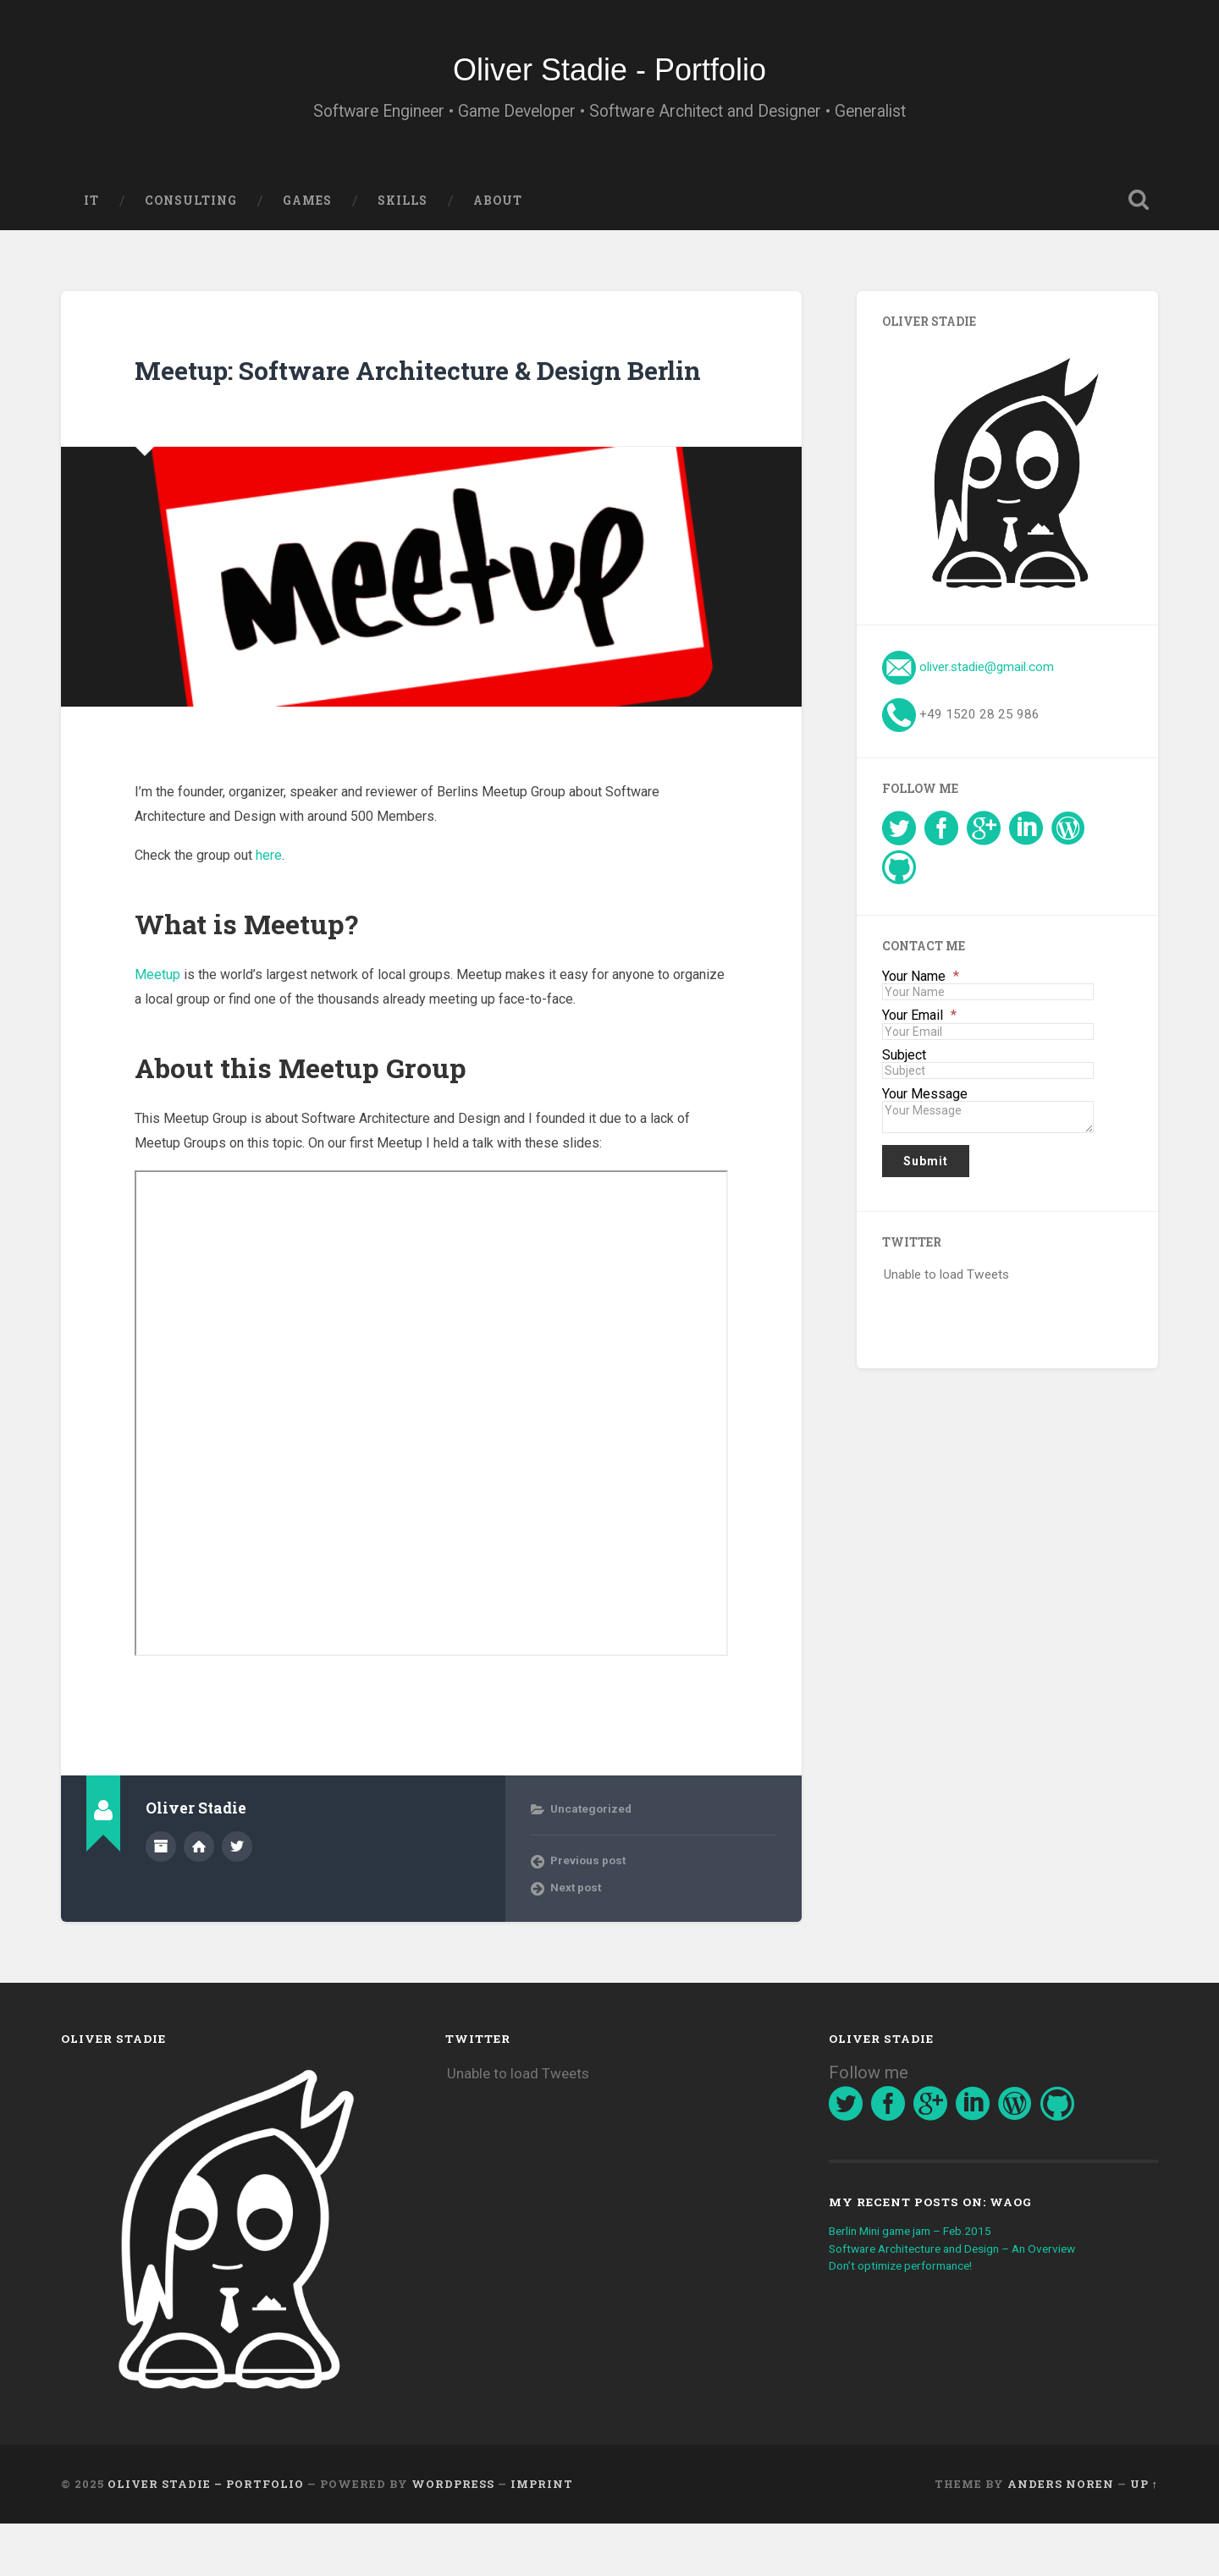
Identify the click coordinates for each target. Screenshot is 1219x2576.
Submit (925, 1176)
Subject (904, 1070)
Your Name (920, 992)
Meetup (157, 1026)
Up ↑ (1144, 2536)
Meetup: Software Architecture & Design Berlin (429, 401)
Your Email (919, 1031)
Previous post (588, 1911)
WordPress (452, 2536)
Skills (402, 215)
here (269, 908)
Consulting (191, 215)
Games (307, 215)
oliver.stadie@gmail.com (986, 682)
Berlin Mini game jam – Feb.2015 (923, 2282)
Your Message (925, 1109)
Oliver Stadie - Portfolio (609, 76)
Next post (575, 1939)
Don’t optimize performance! (910, 2317)
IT (91, 215)
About (497, 215)
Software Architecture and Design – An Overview (969, 2300)
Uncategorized (591, 1860)
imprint (541, 2536)
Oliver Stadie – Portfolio (206, 2536)
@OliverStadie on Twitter (237, 1898)
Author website (199, 1898)
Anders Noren (1060, 2536)
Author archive (161, 1898)
